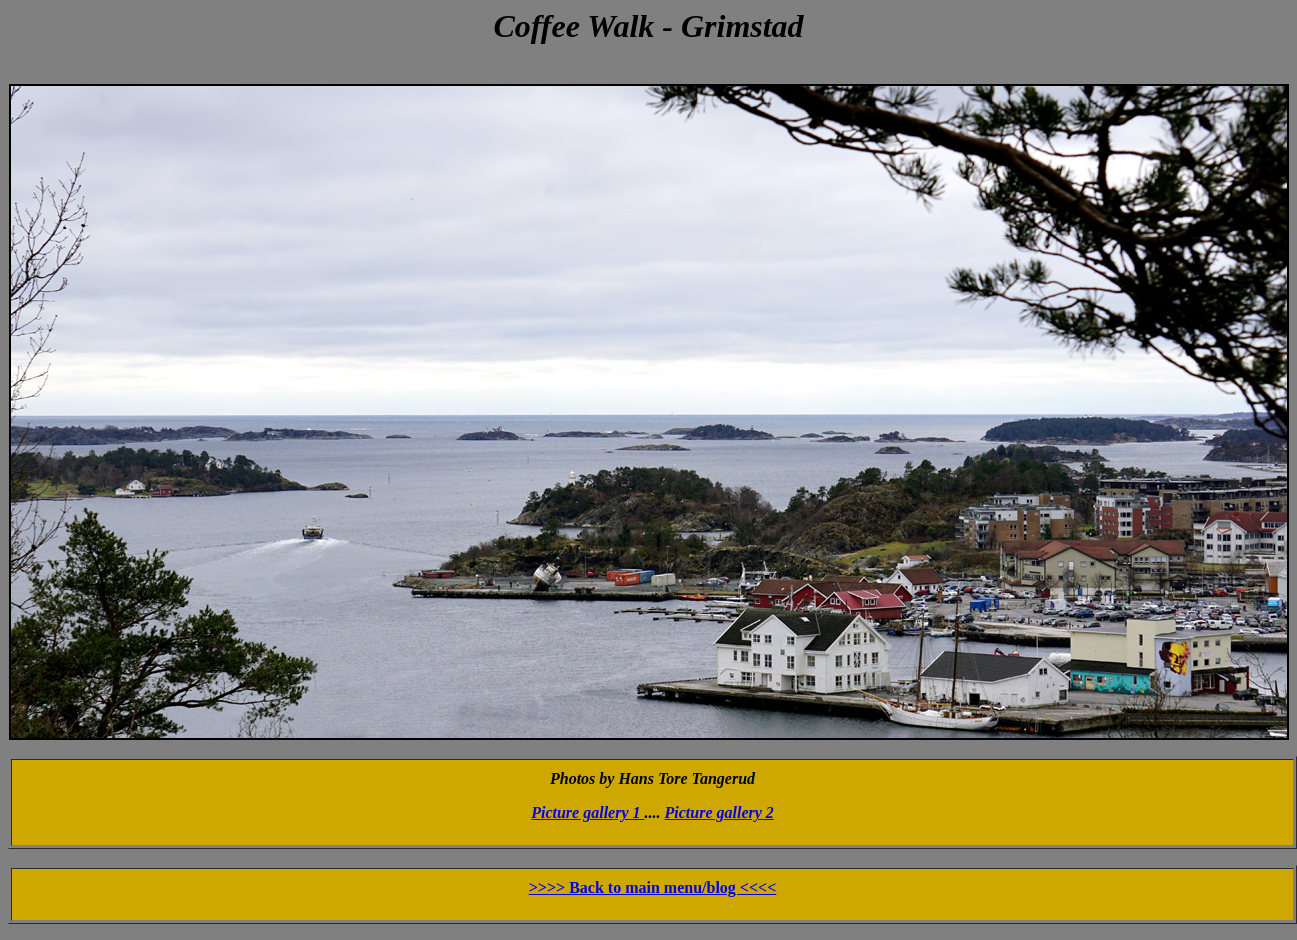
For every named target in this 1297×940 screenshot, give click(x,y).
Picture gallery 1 (587, 812)
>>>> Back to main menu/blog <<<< (653, 887)
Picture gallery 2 (719, 812)
